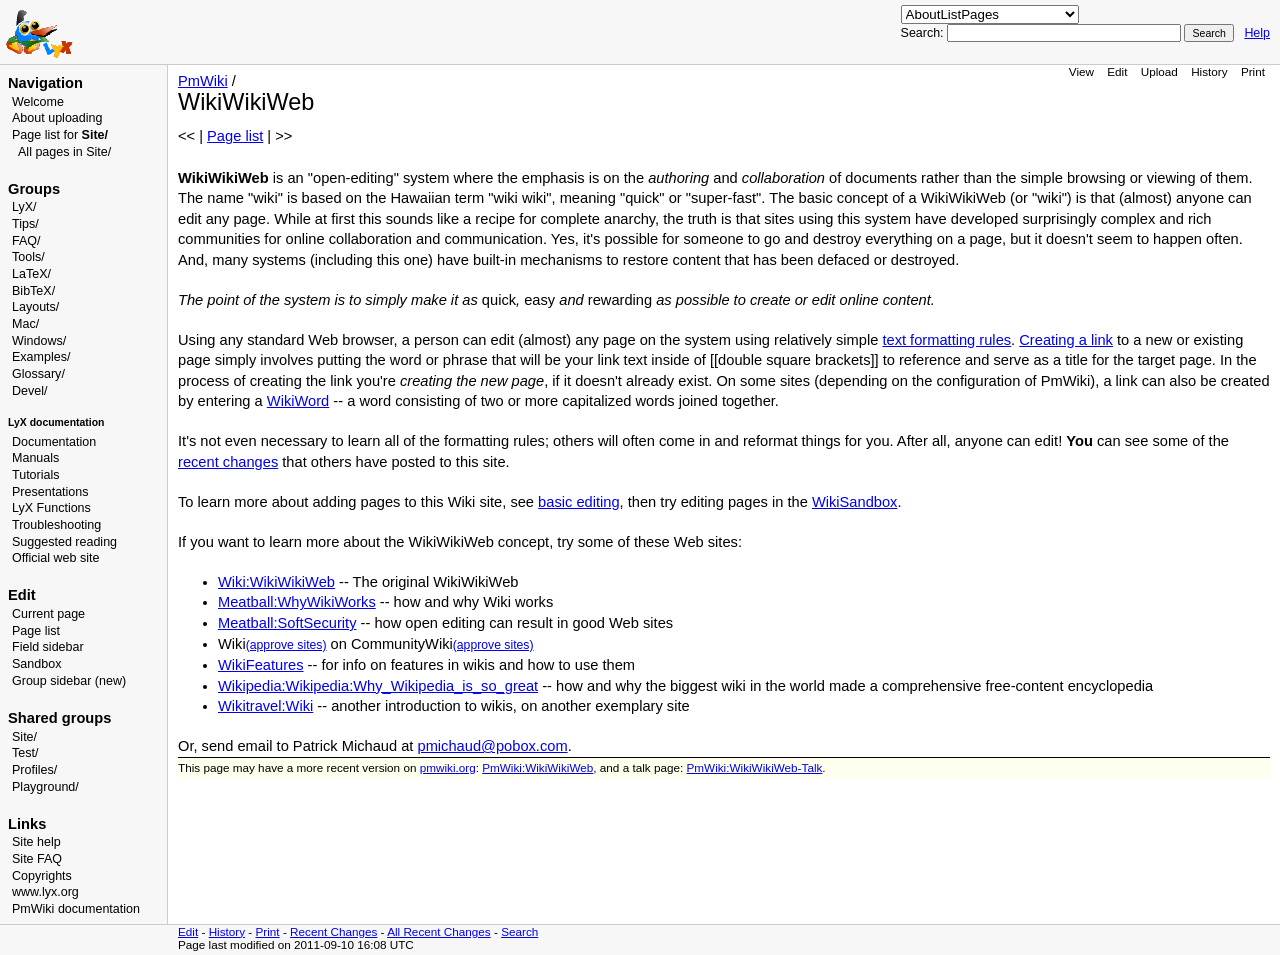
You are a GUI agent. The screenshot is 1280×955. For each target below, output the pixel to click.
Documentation (54, 442)
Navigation (45, 83)
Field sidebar (48, 647)
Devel (28, 391)
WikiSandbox (855, 502)
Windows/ (39, 341)
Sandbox (36, 664)
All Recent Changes (439, 931)
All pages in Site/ (64, 152)
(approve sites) (286, 645)
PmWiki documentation (76, 909)
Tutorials (36, 475)
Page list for (60, 135)
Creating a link (1066, 340)
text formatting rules (946, 340)
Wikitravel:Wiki (265, 706)
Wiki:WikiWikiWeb (276, 582)
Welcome (38, 102)
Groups (34, 189)
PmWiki (203, 81)
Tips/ (25, 224)
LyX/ (24, 207)
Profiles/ (34, 770)
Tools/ (28, 257)
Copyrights (42, 876)
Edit (1117, 71)
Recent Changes (333, 931)
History (1209, 71)
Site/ (24, 737)
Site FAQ (37, 859)
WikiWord (298, 401)
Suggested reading (64, 542)
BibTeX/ (33, 291)
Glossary (36, 374)
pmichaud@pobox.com (493, 746)
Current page (48, 614)
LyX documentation (56, 422)
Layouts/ (35, 307)
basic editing (578, 502)
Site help (36, 842)
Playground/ (45, 787)
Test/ (25, 753)
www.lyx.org (45, 892)
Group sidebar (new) (69, 681)
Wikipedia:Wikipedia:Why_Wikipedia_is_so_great (378, 686)
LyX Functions (51, 508)
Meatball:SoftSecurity (287, 623)
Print (1253, 71)
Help (1257, 33)
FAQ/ (26, 241)
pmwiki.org (448, 767)
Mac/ (25, 324)
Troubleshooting (56, 525)
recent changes (228, 462)
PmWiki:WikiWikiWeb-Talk (755, 767)
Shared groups (59, 718)
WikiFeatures (261, 665)
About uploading (57, 118)
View (1081, 71)
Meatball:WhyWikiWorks (297, 602)
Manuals (35, 458)
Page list (36, 631)
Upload (1159, 71)
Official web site (55, 558)
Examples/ (41, 357)
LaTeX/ (31, 274)
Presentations (50, 492)
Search (519, 931)
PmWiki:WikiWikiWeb (537, 767)
